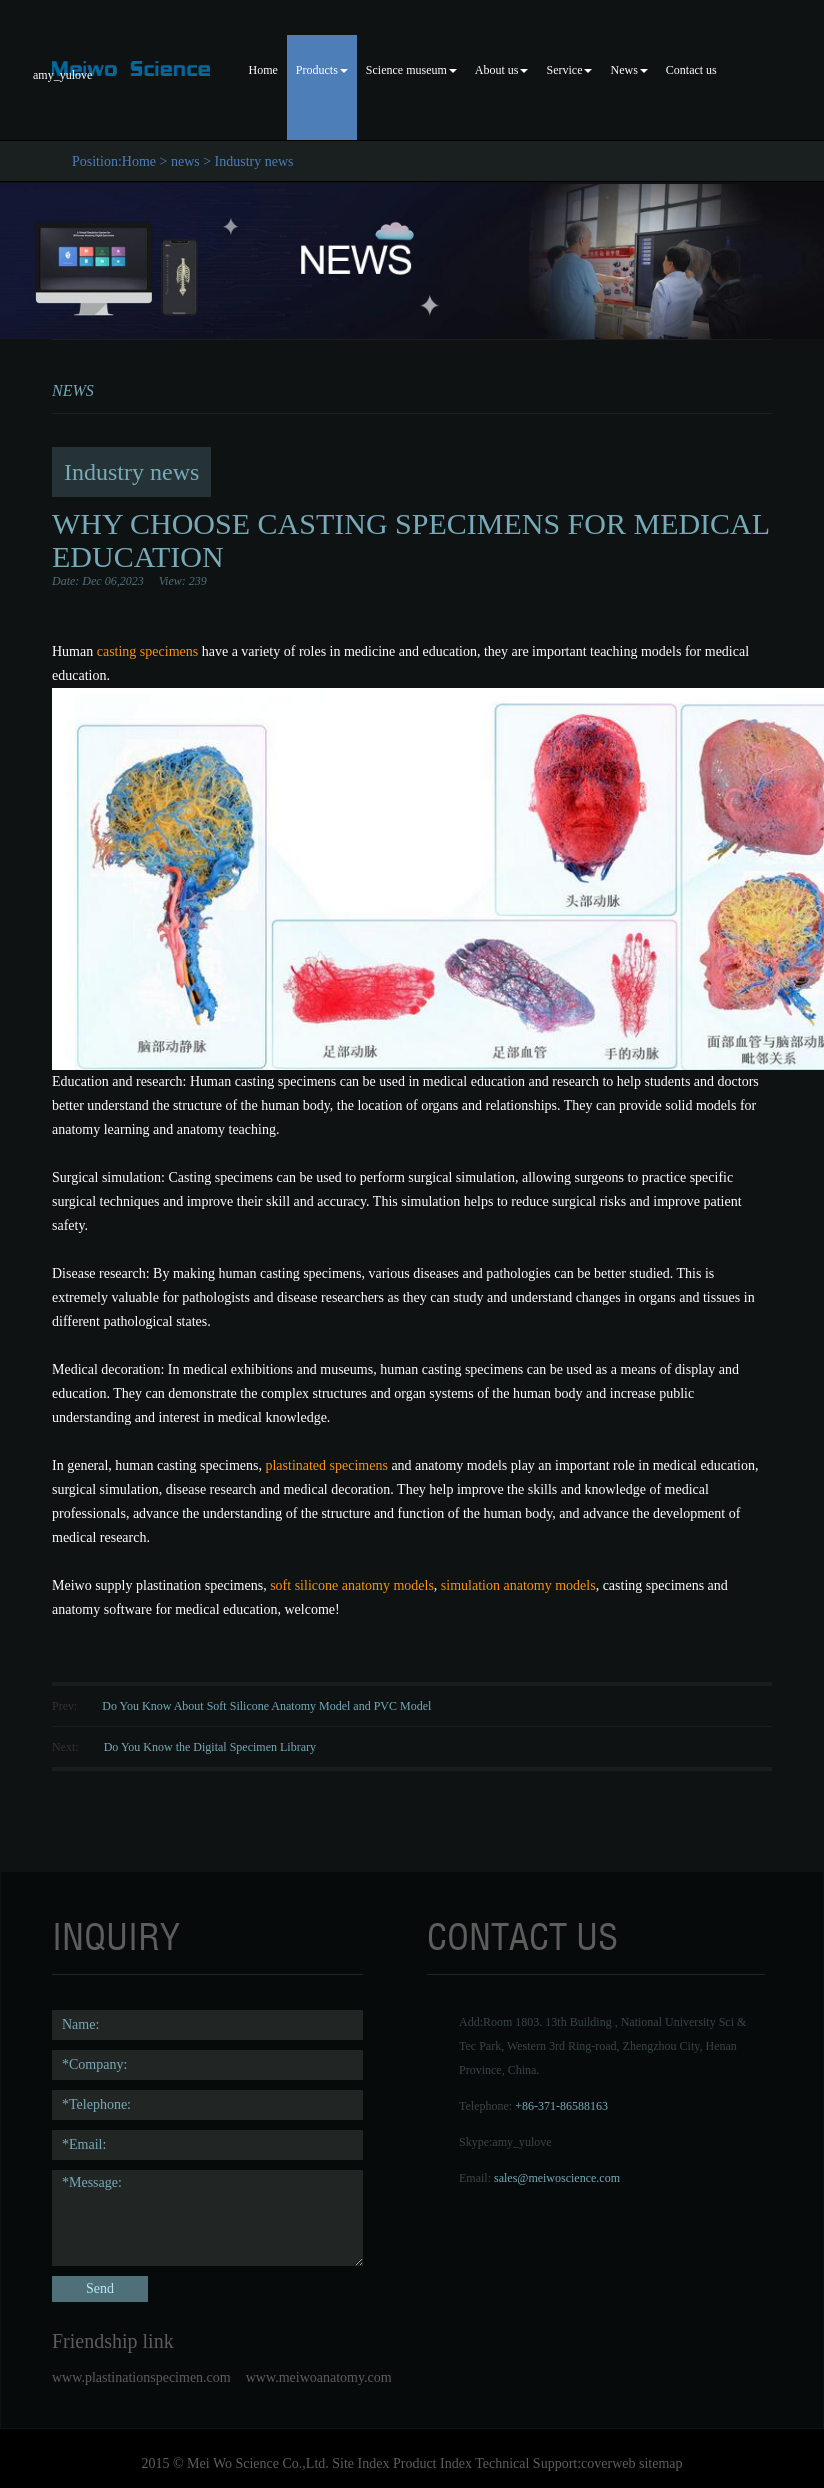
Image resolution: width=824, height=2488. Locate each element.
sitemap (661, 2463)
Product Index (432, 2463)
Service (569, 70)
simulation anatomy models (518, 1585)
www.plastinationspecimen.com (141, 2377)
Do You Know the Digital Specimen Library (210, 1747)
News (628, 70)
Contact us (691, 70)
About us (502, 70)
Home (263, 70)
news (185, 161)
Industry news (254, 161)
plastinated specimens (326, 1465)
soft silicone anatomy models (352, 1585)
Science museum (411, 70)
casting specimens (145, 651)
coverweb (608, 2463)
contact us (522, 1937)
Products (322, 70)
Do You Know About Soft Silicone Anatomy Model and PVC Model (266, 1706)
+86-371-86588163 (561, 2106)
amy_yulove (521, 2142)
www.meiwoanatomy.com (319, 2377)
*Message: (207, 2218)
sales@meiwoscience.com (557, 2178)
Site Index (360, 2463)
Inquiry (116, 1937)
